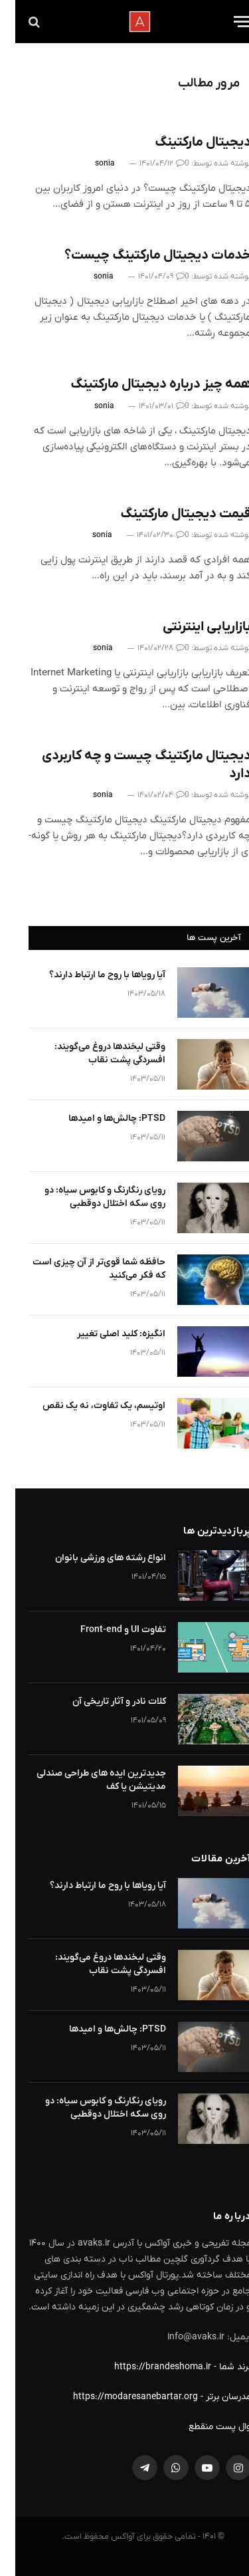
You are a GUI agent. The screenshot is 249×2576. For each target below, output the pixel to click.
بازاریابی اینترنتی (191, 627)
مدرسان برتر (213, 2397)
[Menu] (227, 22)
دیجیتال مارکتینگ (187, 142)
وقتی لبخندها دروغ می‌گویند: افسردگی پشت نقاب (94, 1053)
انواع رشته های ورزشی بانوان (95, 1558)
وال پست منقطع (204, 2426)
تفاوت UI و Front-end (108, 1629)
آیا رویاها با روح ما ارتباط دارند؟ (92, 975)
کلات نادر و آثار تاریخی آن (104, 1701)
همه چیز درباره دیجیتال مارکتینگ (145, 384)
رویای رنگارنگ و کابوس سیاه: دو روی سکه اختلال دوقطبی (89, 1197)
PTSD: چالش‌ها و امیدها (101, 1118)
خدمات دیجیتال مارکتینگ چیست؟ (142, 255)
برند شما (220, 2367)
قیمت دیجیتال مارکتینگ (170, 514)
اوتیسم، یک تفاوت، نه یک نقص (88, 1405)
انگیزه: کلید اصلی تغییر (106, 1334)
